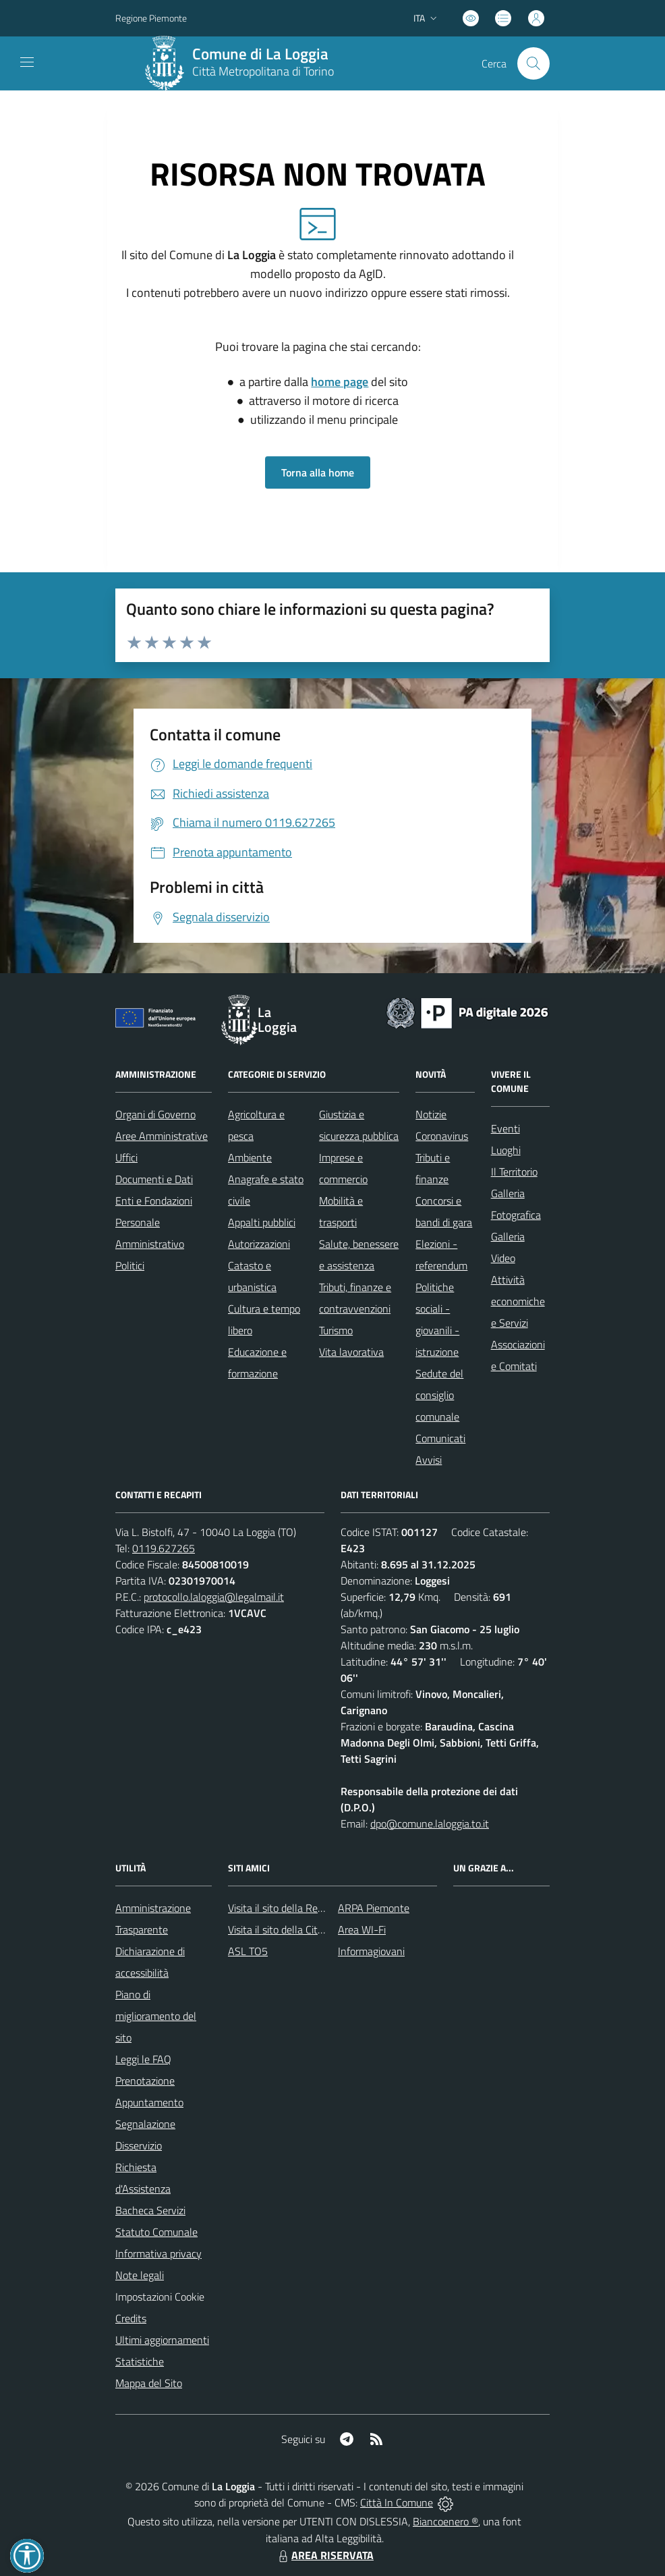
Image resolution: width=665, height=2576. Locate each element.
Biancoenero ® (445, 2521)
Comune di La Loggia (260, 54)
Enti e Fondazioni (153, 1201)
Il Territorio (514, 1171)
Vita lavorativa (351, 1352)
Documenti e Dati (154, 1179)
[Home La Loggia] (243, 63)
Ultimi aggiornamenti (162, 2340)
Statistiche (139, 2361)
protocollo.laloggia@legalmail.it (214, 1597)
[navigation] (27, 62)
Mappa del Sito (148, 2383)
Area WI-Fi (362, 1929)
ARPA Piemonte (373, 1908)
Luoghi (506, 1150)
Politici (129, 1265)
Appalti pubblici (261, 1222)
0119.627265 (163, 1548)
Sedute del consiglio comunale (439, 1395)
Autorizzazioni (259, 1244)
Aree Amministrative (161, 1136)
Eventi (505, 1128)
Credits (130, 2318)
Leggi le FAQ (143, 2059)
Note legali (139, 2275)
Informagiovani (371, 1951)
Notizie (430, 1114)
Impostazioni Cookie (159, 2297)
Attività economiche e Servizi (518, 1301)
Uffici (126, 1157)
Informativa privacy (158, 2253)
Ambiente (250, 1157)
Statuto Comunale (156, 2232)
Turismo (336, 1330)
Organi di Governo (155, 1114)
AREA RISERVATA (324, 2555)
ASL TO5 (248, 1951)
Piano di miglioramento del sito (155, 2016)
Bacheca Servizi (150, 2210)
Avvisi (428, 1460)
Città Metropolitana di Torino (263, 71)
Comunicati (440, 1438)
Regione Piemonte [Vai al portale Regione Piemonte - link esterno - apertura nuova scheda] (151, 18)
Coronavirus (441, 1136)
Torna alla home (317, 472)
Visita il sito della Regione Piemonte (308, 1908)
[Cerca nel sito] (533, 63)
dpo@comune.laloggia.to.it (429, 1823)
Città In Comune (396, 2502)
